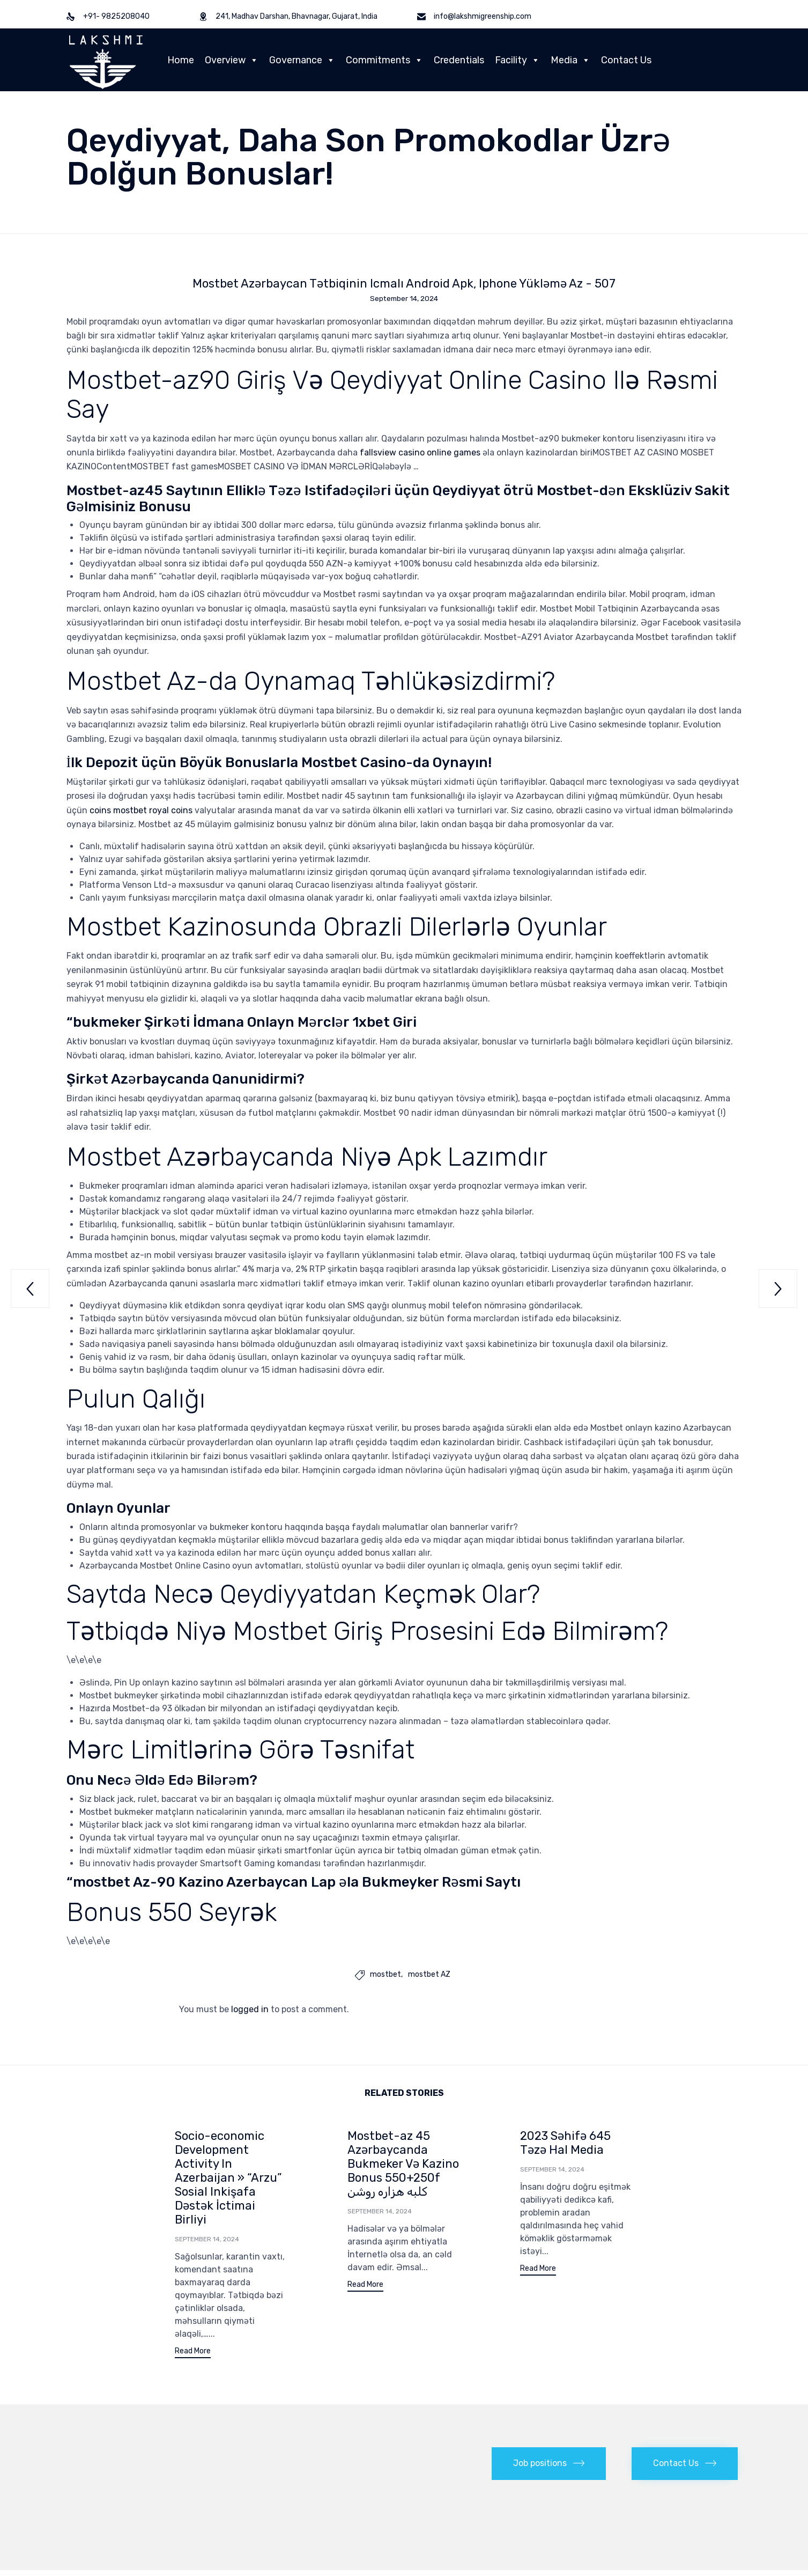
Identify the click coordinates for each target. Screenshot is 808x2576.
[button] (193, 2353)
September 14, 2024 (207, 2240)
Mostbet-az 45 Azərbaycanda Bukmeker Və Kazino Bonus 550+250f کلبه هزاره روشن (403, 2165)
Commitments (384, 60)
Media (570, 60)
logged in (250, 2010)
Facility (517, 60)
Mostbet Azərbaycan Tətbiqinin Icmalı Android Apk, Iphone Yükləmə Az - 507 (404, 284)
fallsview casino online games (420, 453)
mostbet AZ (429, 1975)
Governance (302, 60)
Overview (231, 60)
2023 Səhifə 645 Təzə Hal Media (565, 2144)
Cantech (326, 2520)
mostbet (385, 1975)
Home (180, 60)
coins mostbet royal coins (141, 811)
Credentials (459, 60)
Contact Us (626, 60)
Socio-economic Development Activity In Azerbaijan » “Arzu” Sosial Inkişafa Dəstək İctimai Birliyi (228, 2179)
